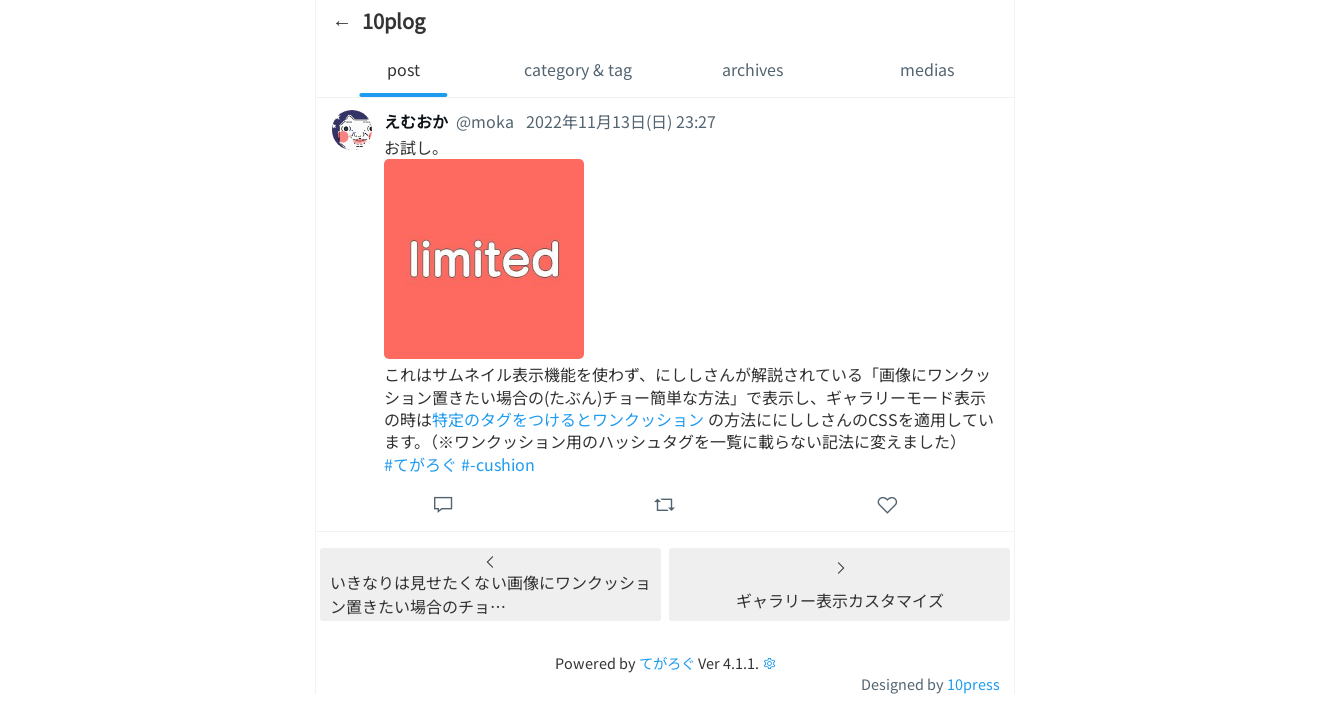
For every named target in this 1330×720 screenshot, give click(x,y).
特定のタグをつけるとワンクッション (568, 419)
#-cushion (498, 464)
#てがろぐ (420, 464)
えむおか (416, 121)
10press (973, 683)
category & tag (578, 69)
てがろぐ (667, 662)
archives (752, 69)
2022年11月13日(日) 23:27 (621, 121)
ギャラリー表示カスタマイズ (840, 600)
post (403, 69)
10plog (393, 20)
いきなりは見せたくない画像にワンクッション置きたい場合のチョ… (490, 594)
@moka (485, 121)
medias (927, 69)
